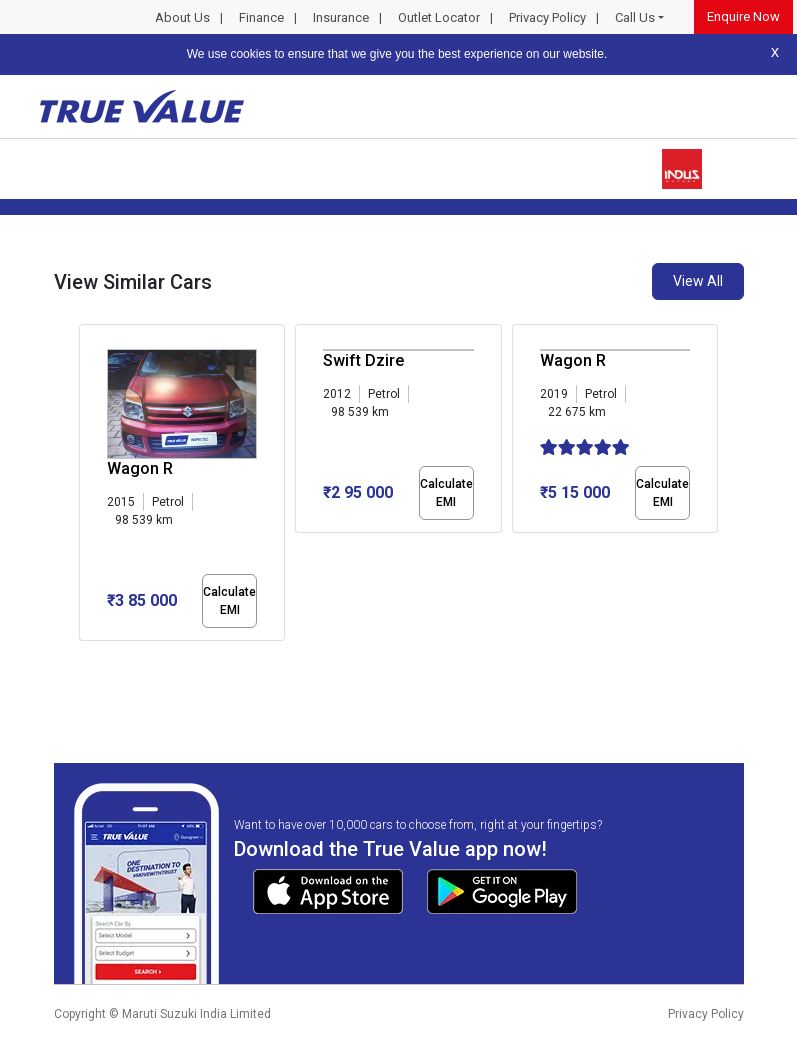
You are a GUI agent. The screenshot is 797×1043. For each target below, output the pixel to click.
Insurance (341, 17)
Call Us (635, 17)
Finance (261, 17)
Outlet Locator (439, 17)
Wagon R (140, 468)
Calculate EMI (229, 601)
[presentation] (89, 486)
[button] (85, 658)
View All (698, 281)
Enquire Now (743, 16)
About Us (182, 17)
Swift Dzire (363, 360)
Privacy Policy (547, 17)
